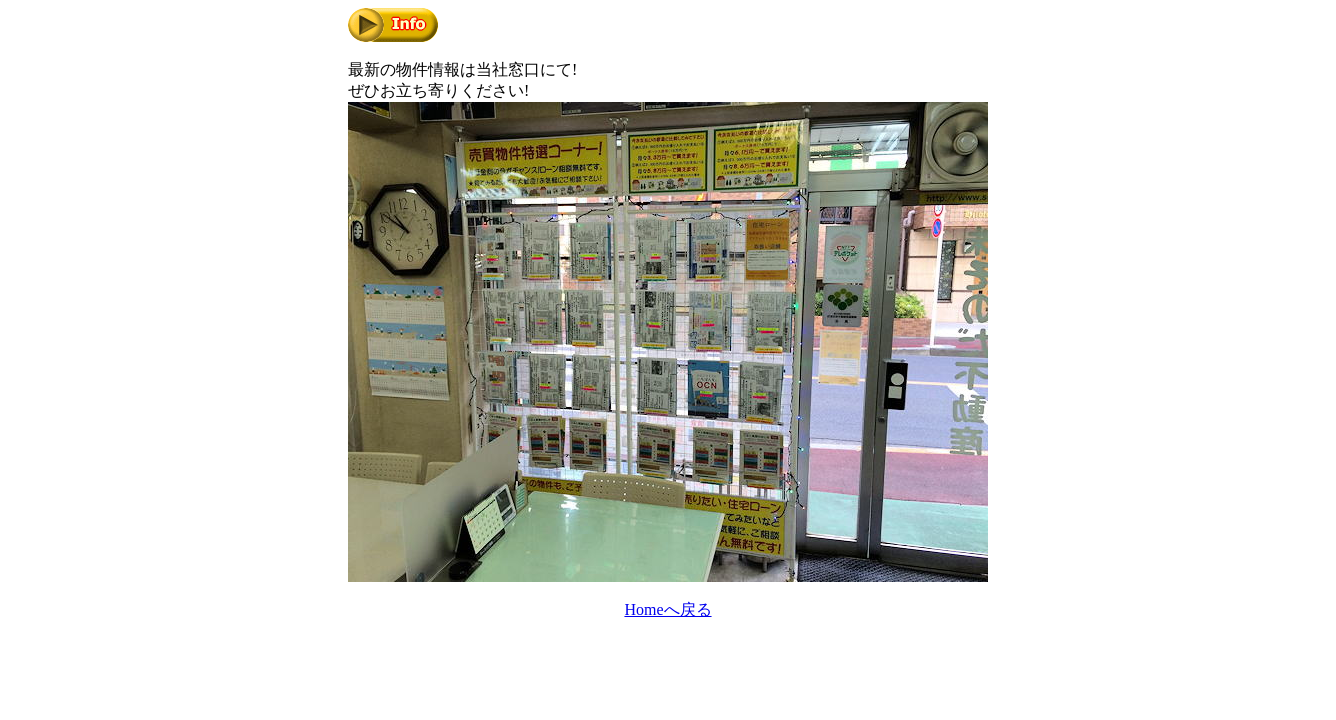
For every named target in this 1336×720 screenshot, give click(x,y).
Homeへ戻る (667, 609)
